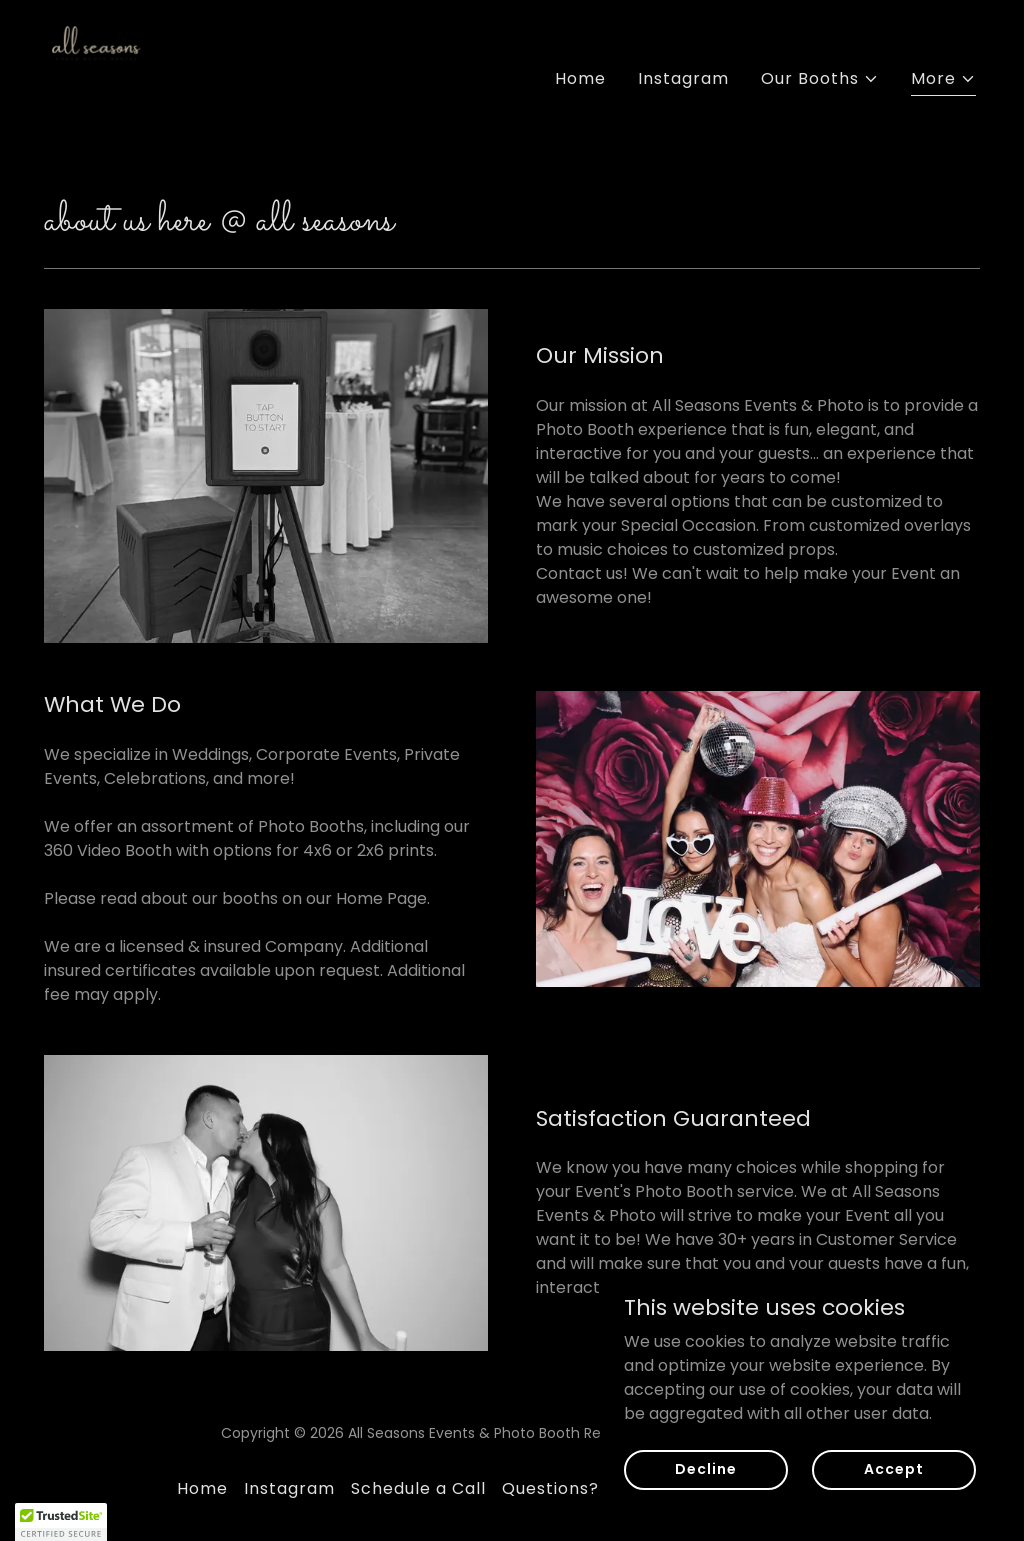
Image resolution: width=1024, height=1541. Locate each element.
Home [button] (202, 1488)
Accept (893, 1469)
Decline (705, 1469)
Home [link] (580, 78)
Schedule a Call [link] (418, 1488)
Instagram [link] (683, 78)
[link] (100, 74)
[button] (820, 79)
